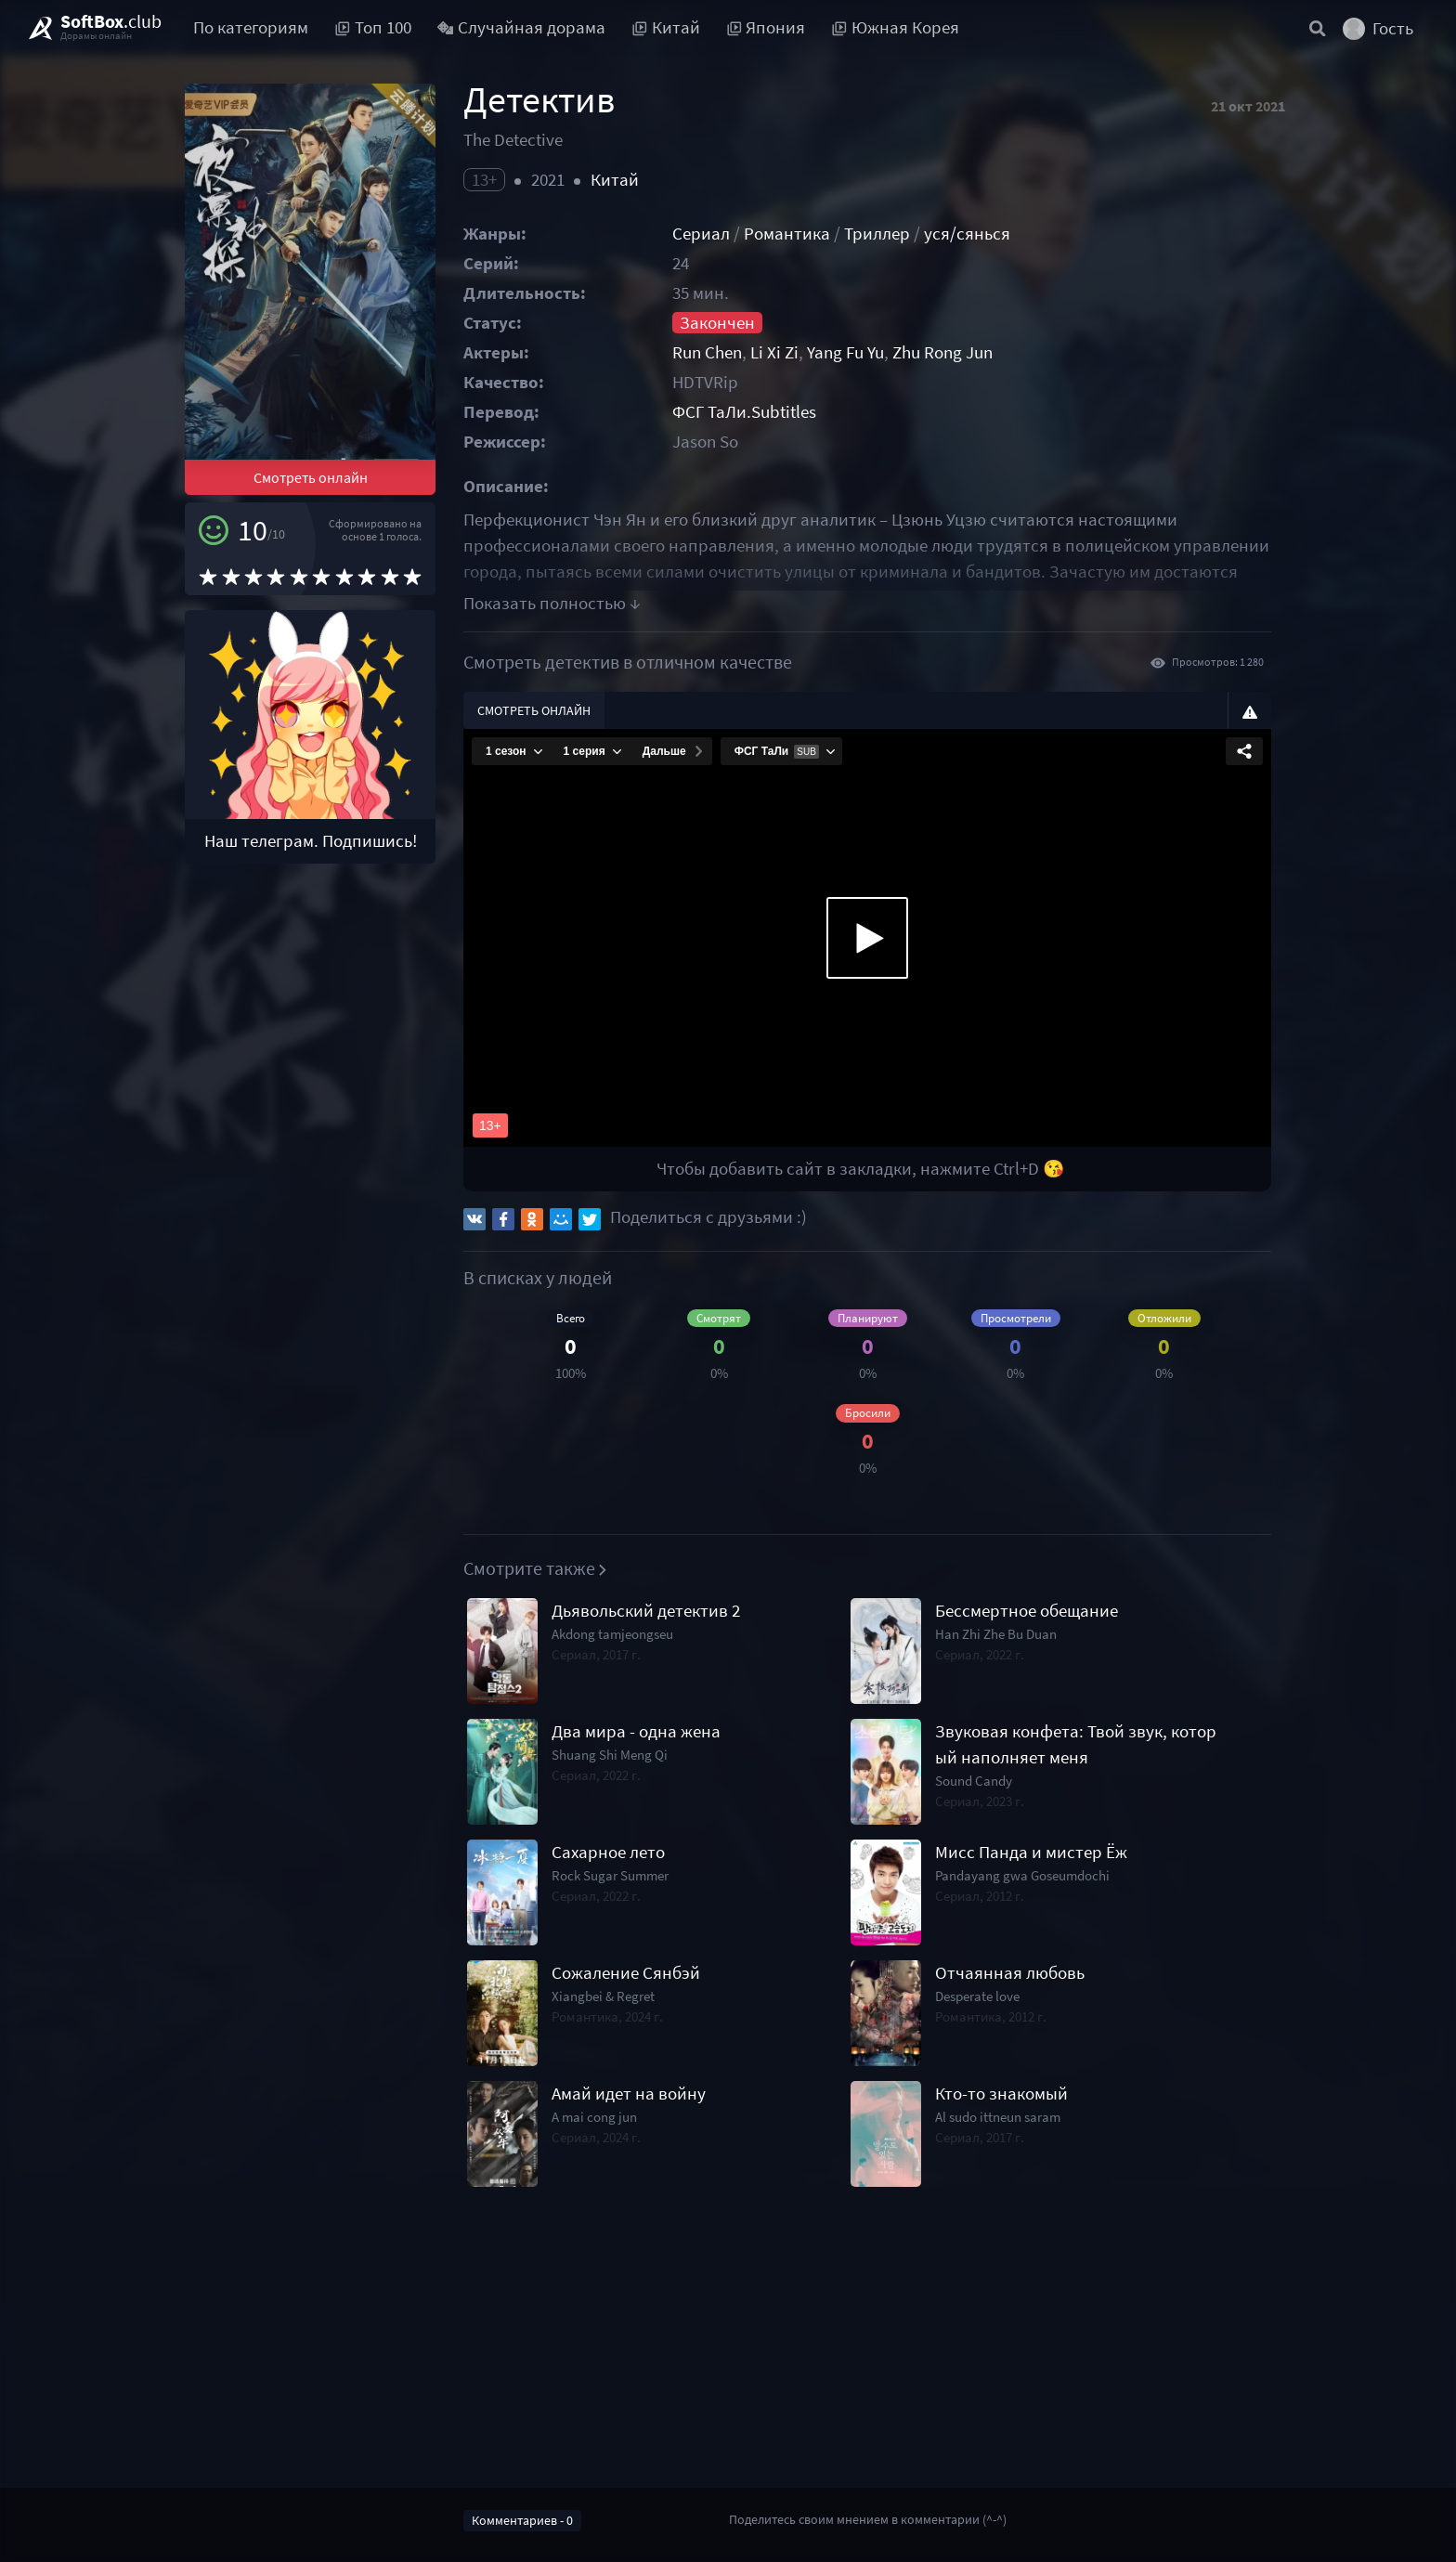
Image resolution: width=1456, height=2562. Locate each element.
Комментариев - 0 (522, 2520)
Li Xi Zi (774, 352)
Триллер (877, 233)
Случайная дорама (521, 27)
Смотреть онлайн (311, 477)
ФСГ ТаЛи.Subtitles (744, 412)
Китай (615, 179)
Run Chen (707, 352)
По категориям (250, 27)
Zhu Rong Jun (942, 352)
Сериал (701, 233)
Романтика (787, 233)
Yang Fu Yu (845, 352)
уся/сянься (967, 233)
